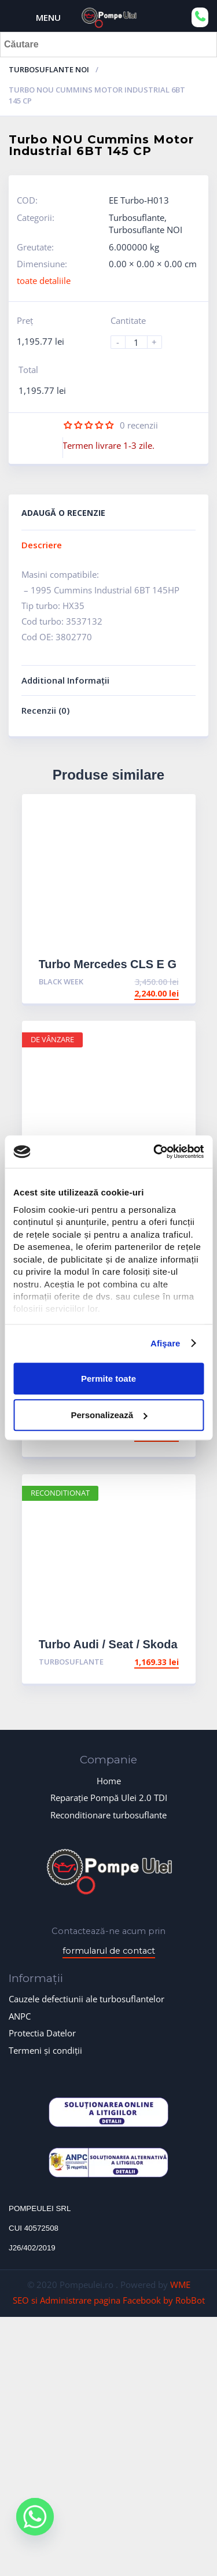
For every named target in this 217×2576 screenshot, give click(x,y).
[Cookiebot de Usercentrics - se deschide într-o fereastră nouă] (154, 1151)
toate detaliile (44, 280)
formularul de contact (108, 1951)
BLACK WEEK (61, 981)
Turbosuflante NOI (49, 69)
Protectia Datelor (42, 2033)
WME (180, 2284)
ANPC (20, 2016)
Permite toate (108, 1378)
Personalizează (109, 1415)
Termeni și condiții (45, 2050)
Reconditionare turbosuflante (108, 1815)
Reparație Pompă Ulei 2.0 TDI (108, 1797)
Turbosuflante (136, 217)
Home (109, 1781)
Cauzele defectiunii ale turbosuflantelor (86, 1999)
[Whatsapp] (35, 2525)
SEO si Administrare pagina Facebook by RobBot (109, 2300)
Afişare (165, 1343)
